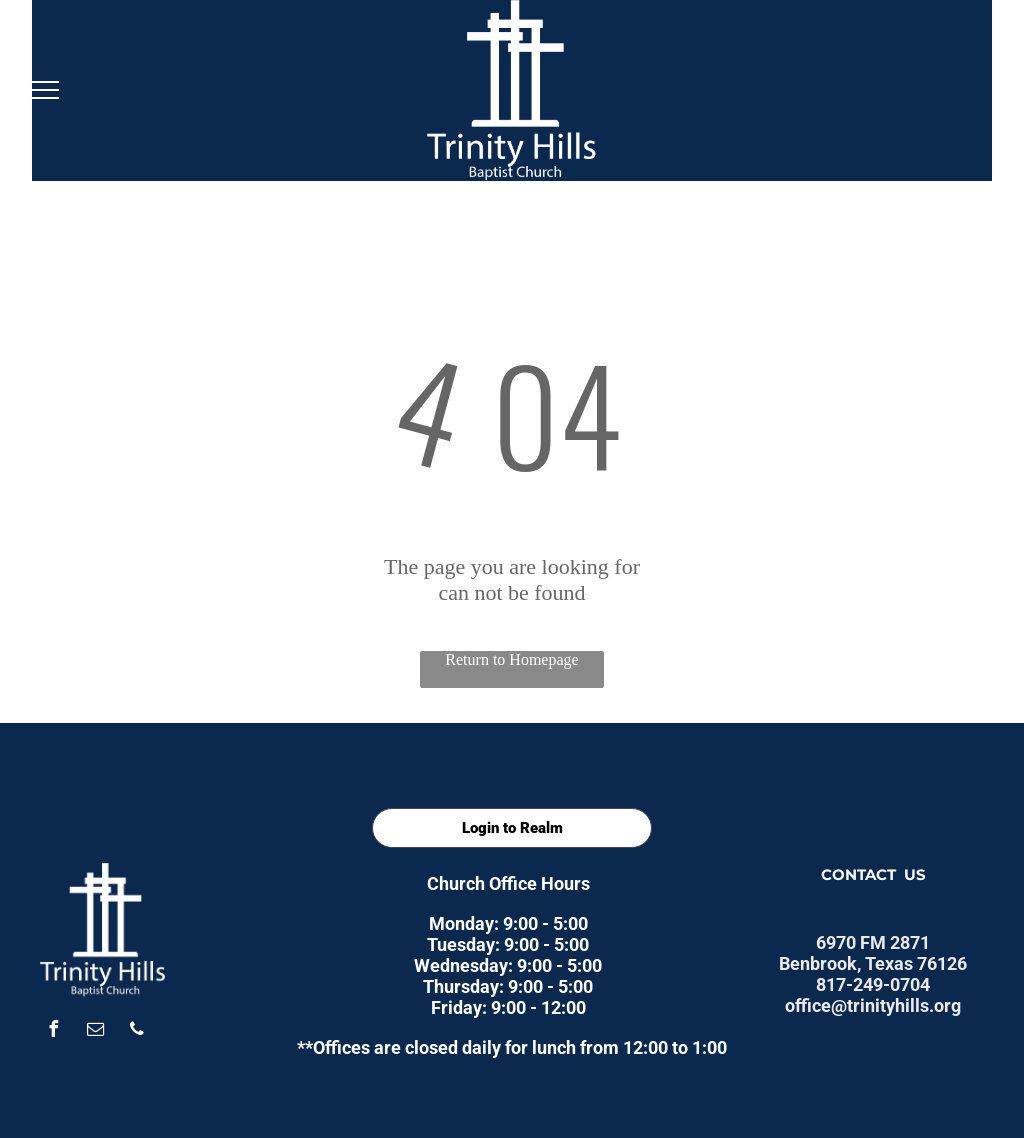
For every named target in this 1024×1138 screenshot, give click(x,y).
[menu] (44, 90)
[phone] (137, 1031)
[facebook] (53, 1031)
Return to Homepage (511, 659)
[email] (95, 1031)
